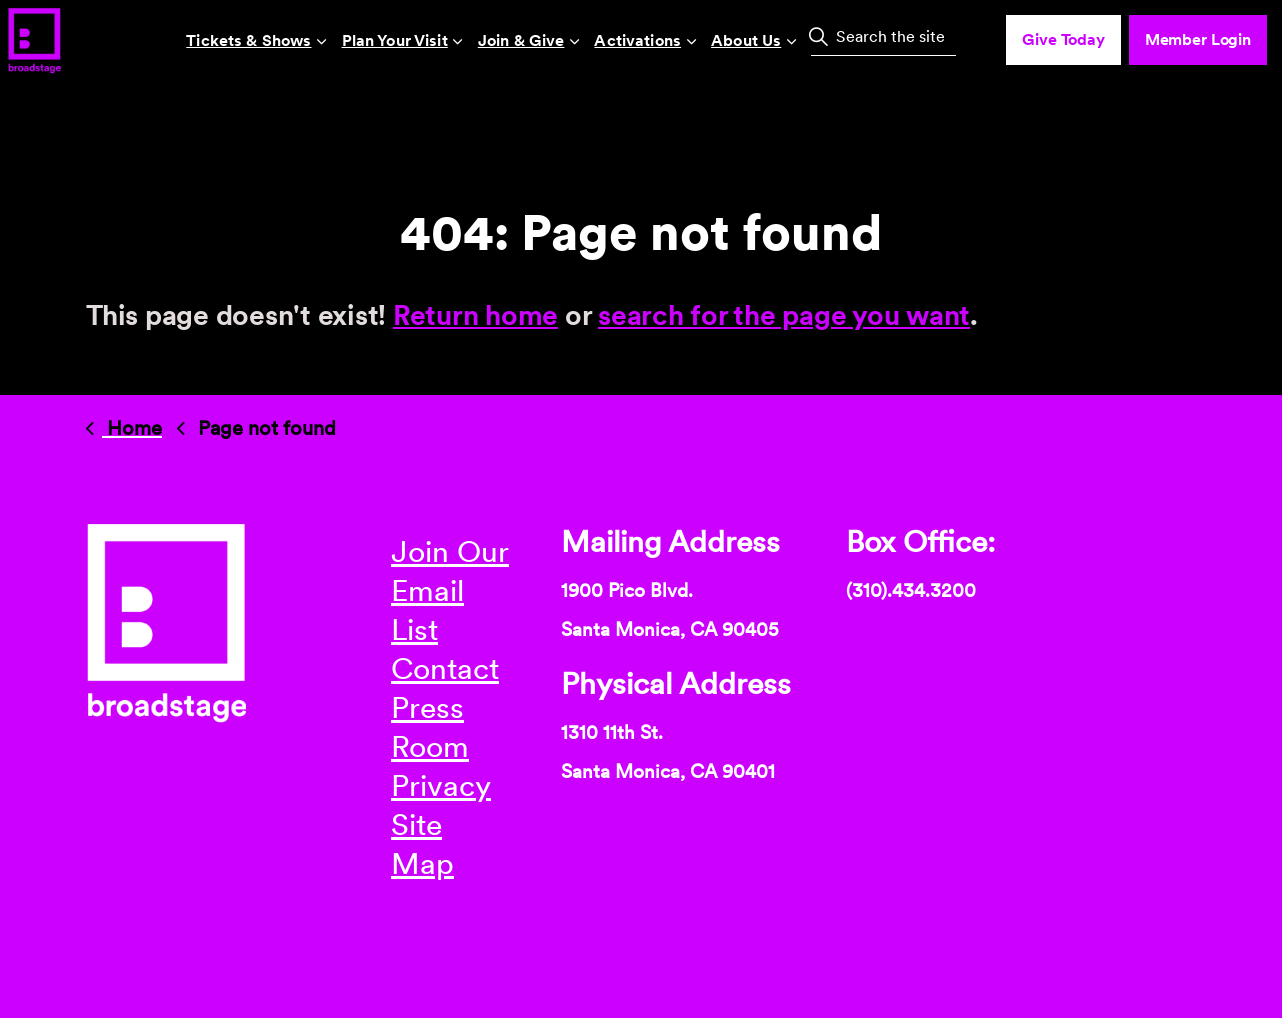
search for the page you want (784, 315)
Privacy (441, 785)
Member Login (1198, 40)
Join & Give (521, 40)
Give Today (1063, 40)
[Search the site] (883, 36)
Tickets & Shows (248, 40)
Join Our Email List (450, 590)
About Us (746, 40)
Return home (475, 315)
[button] (818, 36)
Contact (445, 668)
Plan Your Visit (395, 40)
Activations (637, 40)
